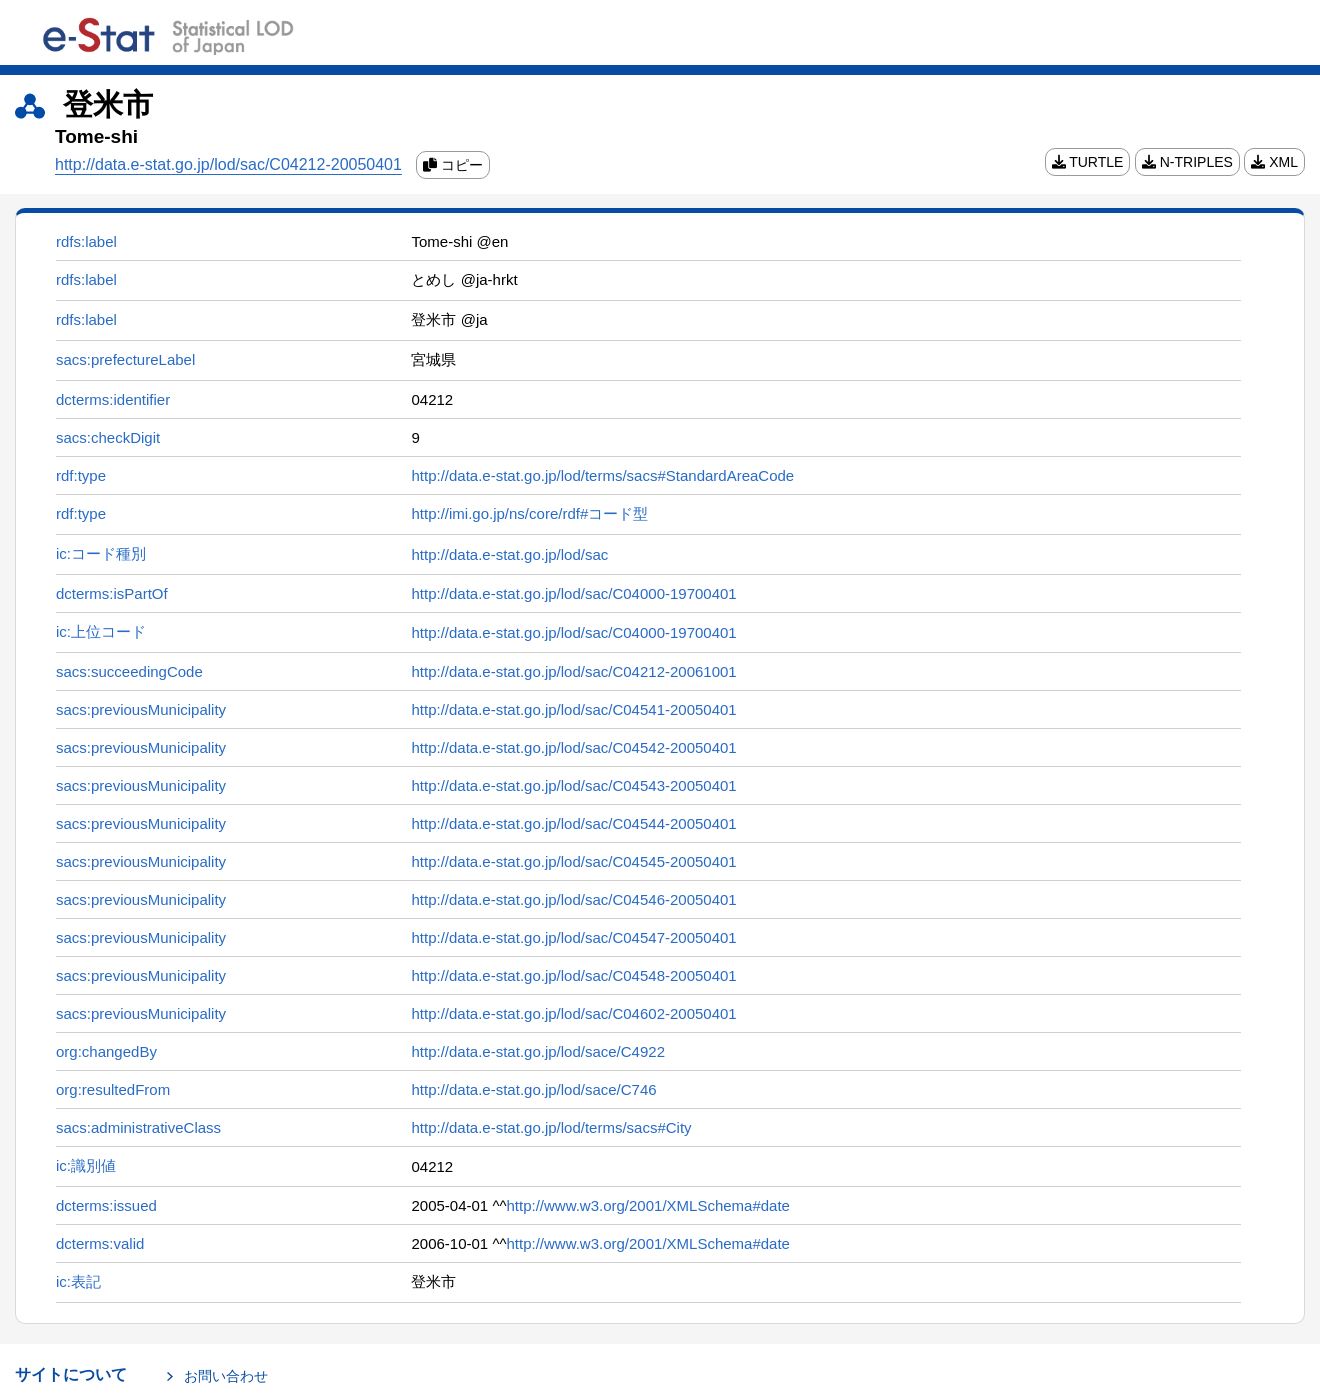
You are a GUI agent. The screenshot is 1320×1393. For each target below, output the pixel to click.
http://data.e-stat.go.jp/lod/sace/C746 (533, 1089)
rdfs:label (86, 241)
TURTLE (1088, 162)
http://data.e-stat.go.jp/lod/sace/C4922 (538, 1051)
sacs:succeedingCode (129, 671)
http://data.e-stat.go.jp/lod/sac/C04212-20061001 (573, 671)
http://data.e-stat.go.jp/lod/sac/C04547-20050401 (573, 937)
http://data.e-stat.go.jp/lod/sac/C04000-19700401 (573, 593)
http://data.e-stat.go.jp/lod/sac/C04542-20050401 (573, 747)
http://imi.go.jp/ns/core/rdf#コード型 (529, 513)
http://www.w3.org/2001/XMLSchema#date (648, 1205)
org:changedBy (106, 1051)
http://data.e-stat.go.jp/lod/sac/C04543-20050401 (573, 785)
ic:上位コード (101, 631)
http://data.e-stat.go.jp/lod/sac (509, 554)
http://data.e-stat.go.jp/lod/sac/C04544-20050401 (573, 823)
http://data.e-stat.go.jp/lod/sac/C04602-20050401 (573, 1013)
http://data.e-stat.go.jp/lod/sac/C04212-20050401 (228, 164)
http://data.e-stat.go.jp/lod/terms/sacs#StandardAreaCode (602, 475)
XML (1274, 162)
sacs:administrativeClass (138, 1127)
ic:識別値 (86, 1165)
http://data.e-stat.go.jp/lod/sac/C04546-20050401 (573, 899)
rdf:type (81, 475)
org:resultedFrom (113, 1089)
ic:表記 (78, 1281)
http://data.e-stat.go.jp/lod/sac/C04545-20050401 (573, 861)
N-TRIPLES (1187, 162)
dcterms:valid (100, 1243)
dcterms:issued (106, 1205)
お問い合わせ (226, 1376)
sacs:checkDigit (108, 437)
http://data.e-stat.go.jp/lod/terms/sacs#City (551, 1127)
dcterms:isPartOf (112, 593)
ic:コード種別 (101, 553)
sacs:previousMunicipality (141, 709)
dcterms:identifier (113, 399)
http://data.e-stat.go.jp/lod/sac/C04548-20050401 (573, 975)
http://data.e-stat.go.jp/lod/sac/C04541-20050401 (573, 709)
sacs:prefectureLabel (125, 359)
